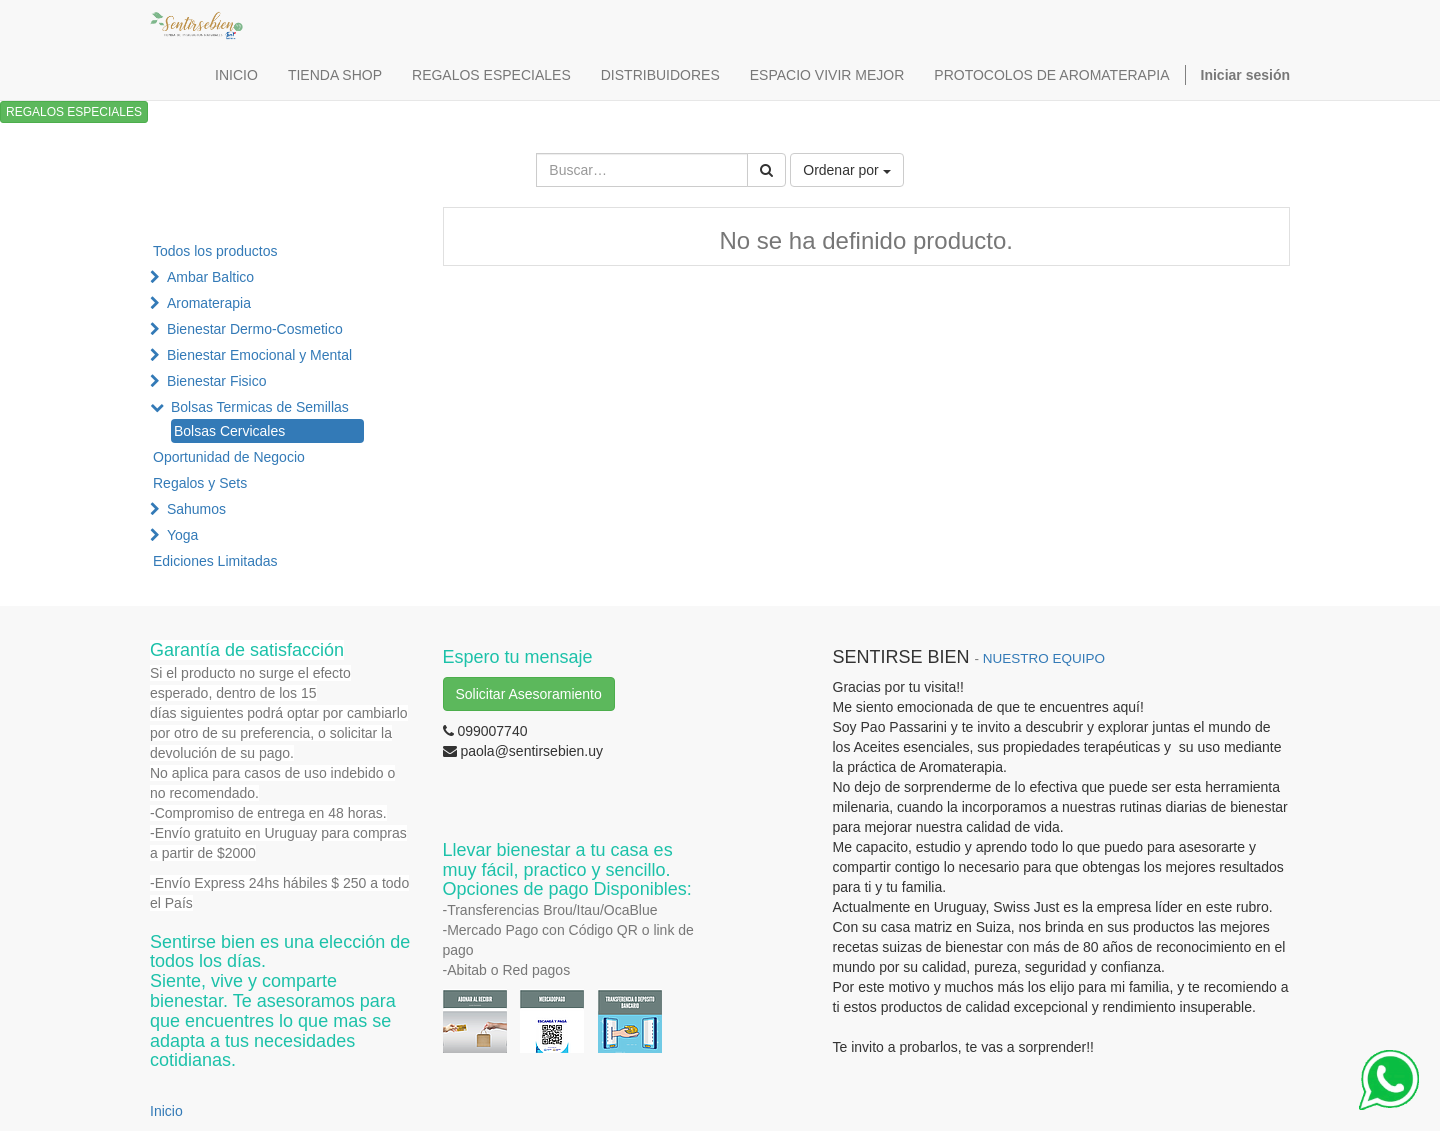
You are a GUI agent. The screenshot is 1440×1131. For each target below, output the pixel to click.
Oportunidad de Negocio (229, 457)
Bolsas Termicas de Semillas (260, 407)
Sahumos (196, 509)
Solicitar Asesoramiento (529, 694)
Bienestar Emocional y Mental (259, 355)
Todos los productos (215, 251)
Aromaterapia (209, 303)
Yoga (182, 535)
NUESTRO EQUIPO (1044, 658)
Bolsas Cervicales (229, 431)
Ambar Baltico (210, 277)
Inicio (166, 1111)
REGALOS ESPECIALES (74, 112)
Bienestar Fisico (217, 381)
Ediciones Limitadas (215, 561)
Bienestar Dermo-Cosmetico (255, 329)
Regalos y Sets (200, 483)
